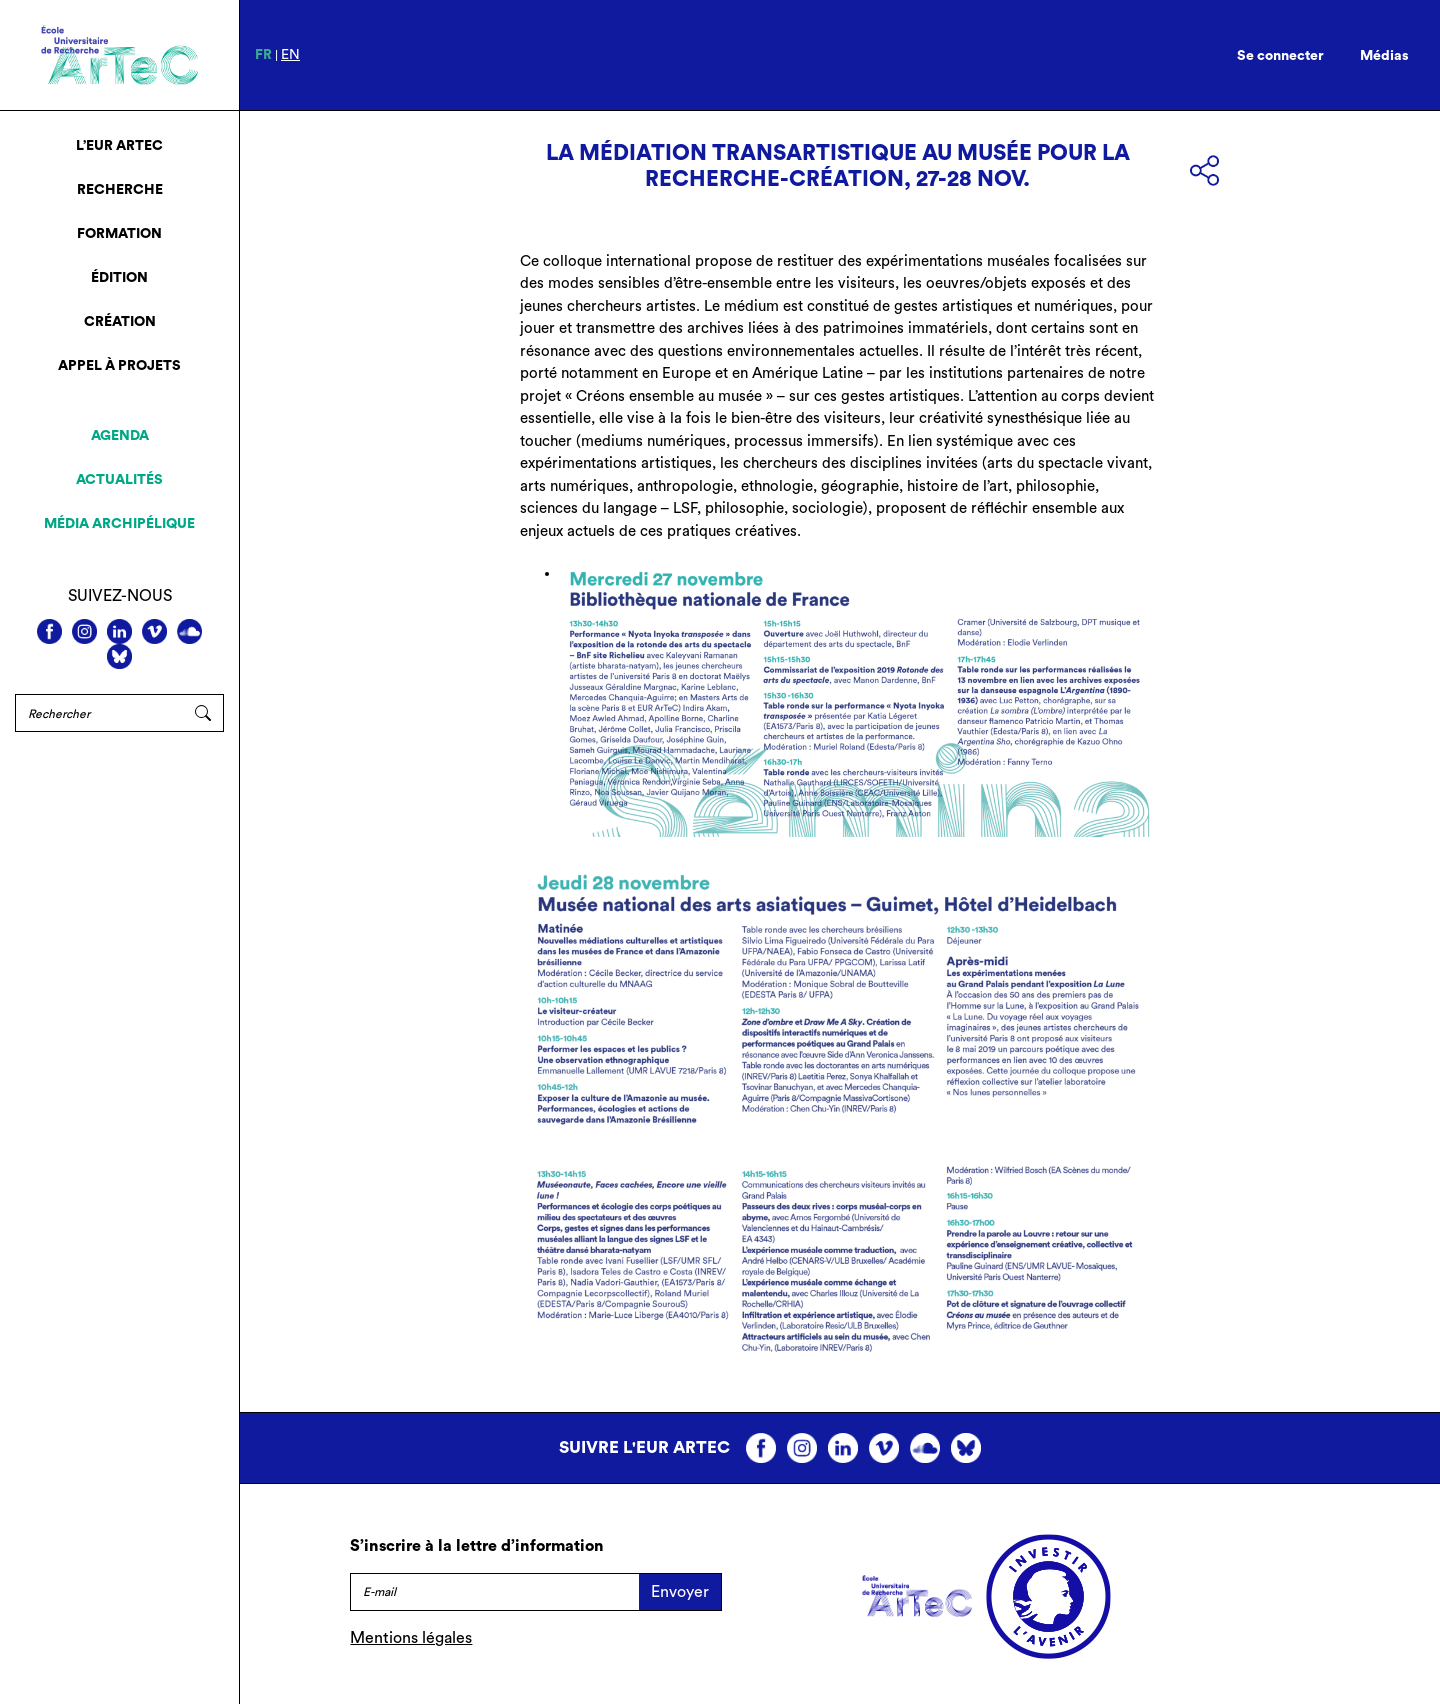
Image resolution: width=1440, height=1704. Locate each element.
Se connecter (1280, 56)
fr (263, 55)
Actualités (119, 480)
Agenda (120, 436)
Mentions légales (411, 1638)
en (290, 55)
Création (120, 322)
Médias (1384, 56)
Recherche (120, 190)
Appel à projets (119, 366)
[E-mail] (494, 1592)
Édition (119, 278)
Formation (119, 234)
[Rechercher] (99, 713)
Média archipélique (119, 524)
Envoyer (680, 1592)
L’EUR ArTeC (119, 146)
